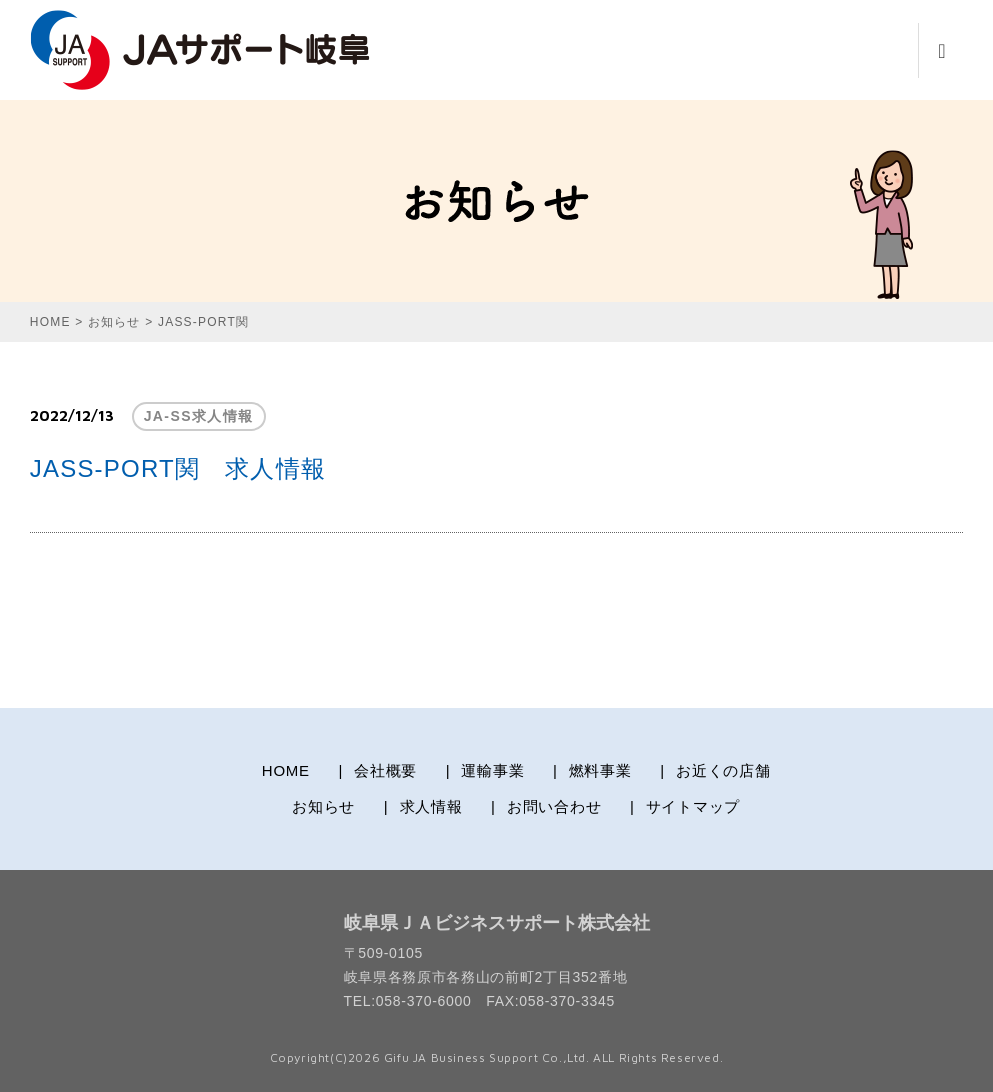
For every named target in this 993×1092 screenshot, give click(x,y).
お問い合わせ (554, 806)
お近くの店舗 (723, 770)
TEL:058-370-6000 (408, 1001)
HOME (286, 770)
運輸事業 (492, 770)
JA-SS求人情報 (199, 416)
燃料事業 (600, 770)
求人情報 (431, 806)
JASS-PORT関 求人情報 (178, 468)
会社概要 (385, 770)
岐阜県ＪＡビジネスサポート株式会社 (497, 923)
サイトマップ (693, 806)
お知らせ (323, 806)
